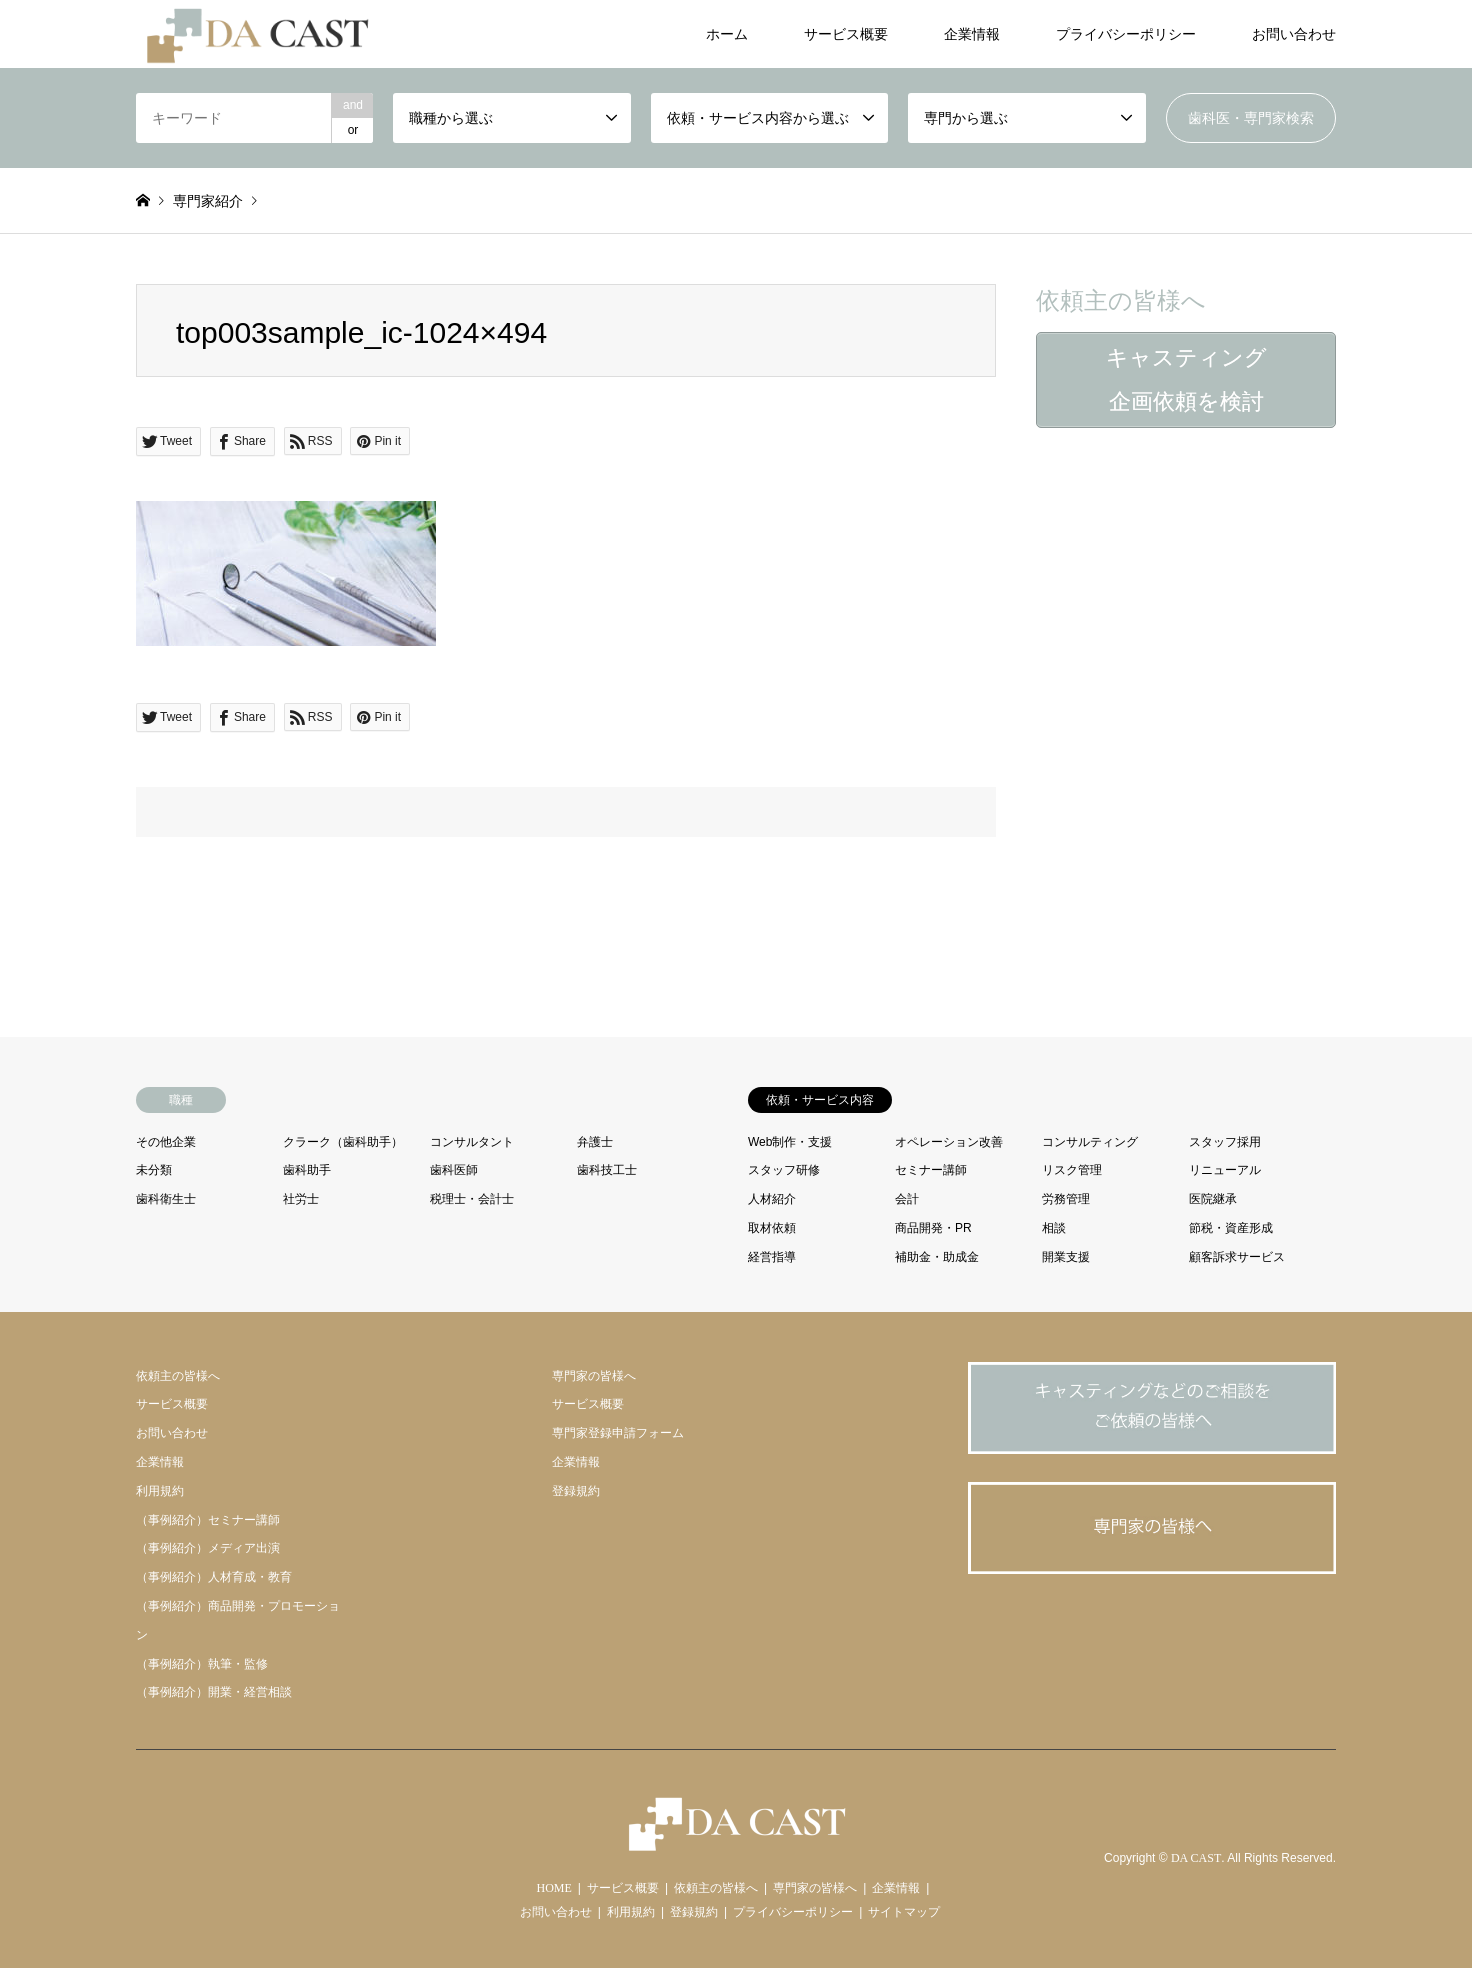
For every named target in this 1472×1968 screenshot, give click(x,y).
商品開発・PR (933, 1228)
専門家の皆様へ (594, 1376)
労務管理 (1066, 1199)
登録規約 (576, 1491)
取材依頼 (772, 1228)
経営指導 (772, 1257)
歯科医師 (454, 1170)
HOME (554, 1888)
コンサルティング (1090, 1142)
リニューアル (1225, 1170)
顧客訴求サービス (1237, 1257)
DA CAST (1196, 1859)
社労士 (301, 1199)
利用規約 (160, 1491)
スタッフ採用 (1225, 1142)
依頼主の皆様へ (178, 1376)
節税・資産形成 (1231, 1228)
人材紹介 (772, 1199)
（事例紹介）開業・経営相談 (214, 1692)
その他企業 (166, 1142)
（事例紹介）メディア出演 (208, 1548)
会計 (907, 1199)
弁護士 (595, 1142)
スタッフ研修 (784, 1170)
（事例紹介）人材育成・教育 (214, 1577)
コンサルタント (472, 1142)
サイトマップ (904, 1912)
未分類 (154, 1170)
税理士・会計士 (472, 1199)
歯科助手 (307, 1170)
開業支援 (1066, 1257)
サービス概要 (846, 34)
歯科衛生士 (166, 1199)
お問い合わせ (1294, 34)
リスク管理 (1072, 1170)
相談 (1054, 1228)
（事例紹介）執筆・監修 (202, 1664)
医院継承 (1213, 1199)
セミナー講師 (931, 1170)
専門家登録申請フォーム (618, 1433)
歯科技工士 (607, 1170)
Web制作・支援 (790, 1142)
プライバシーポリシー (1126, 34)
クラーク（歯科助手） (343, 1142)
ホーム (727, 34)
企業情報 (972, 34)
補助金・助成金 (937, 1257)
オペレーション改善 (949, 1142)
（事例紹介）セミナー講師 (208, 1520)
